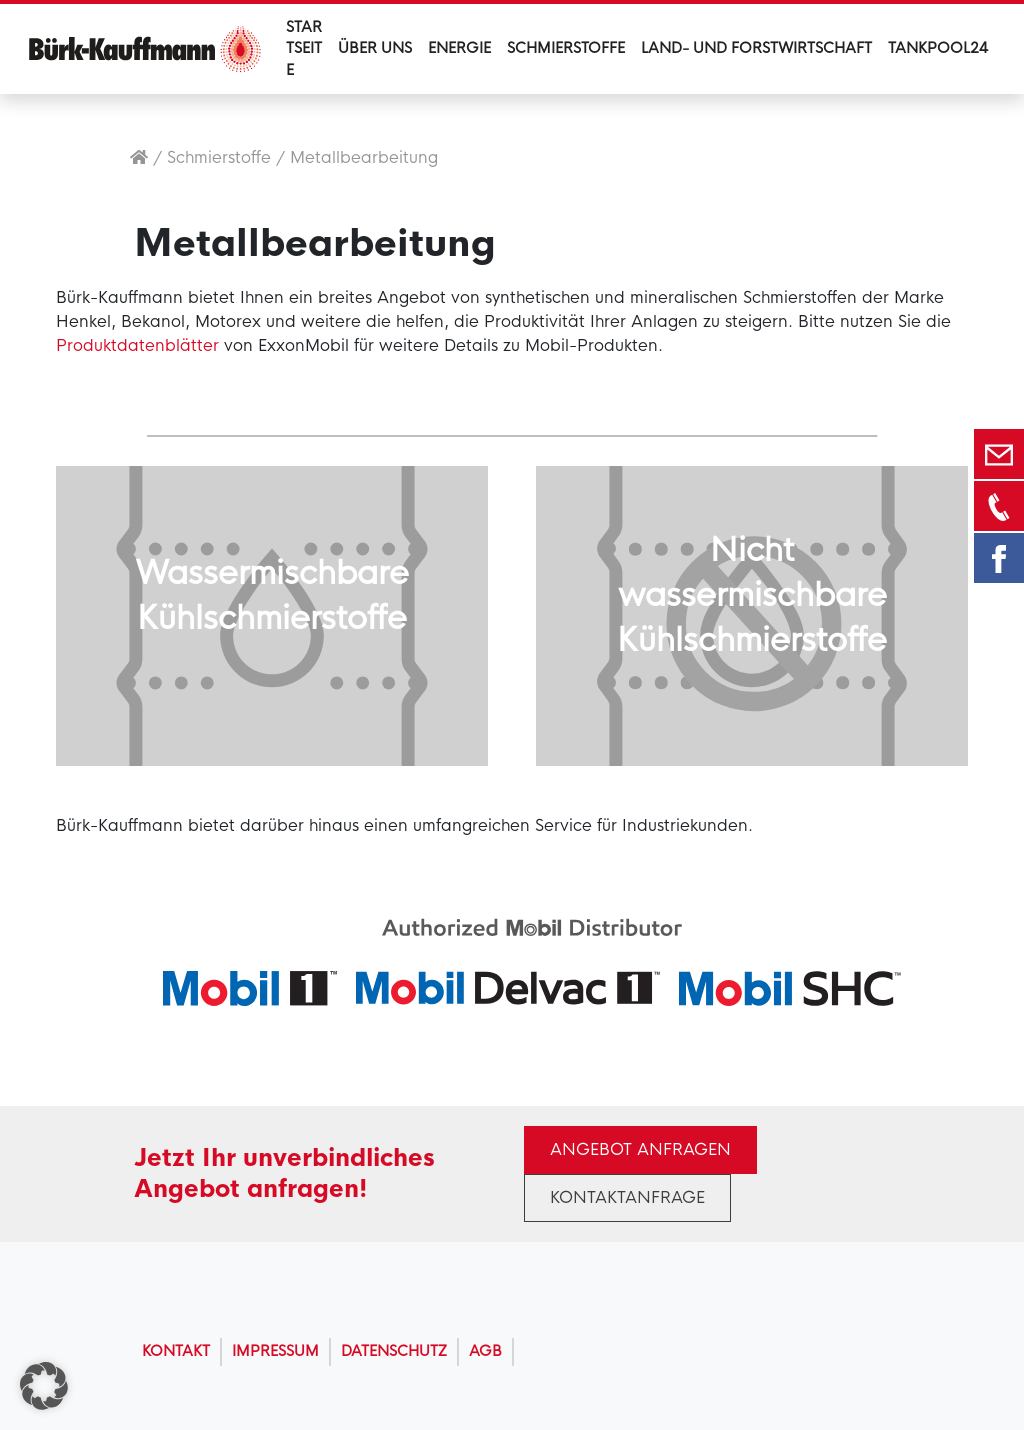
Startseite (304, 48)
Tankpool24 (938, 48)
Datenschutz (394, 1351)
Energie (459, 48)
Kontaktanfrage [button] (627, 1197)
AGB (485, 1351)
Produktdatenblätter (137, 345)
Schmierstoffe (566, 48)
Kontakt (176, 1351)
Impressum (275, 1351)
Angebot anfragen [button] (640, 1149)
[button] (44, 1386)
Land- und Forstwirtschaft (756, 48)
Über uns (375, 48)
